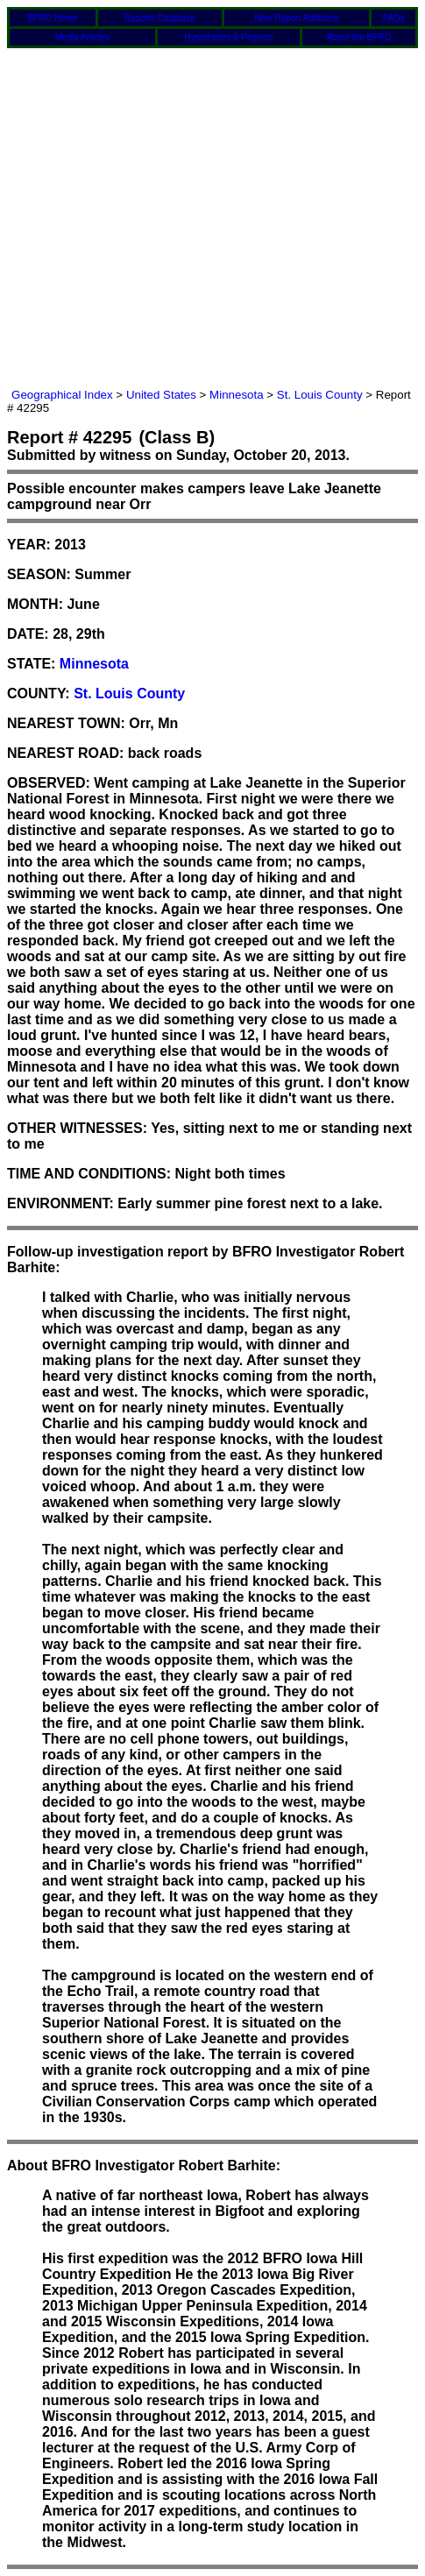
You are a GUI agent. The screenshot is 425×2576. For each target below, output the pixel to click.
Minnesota (236, 394)
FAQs (394, 18)
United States (161, 394)
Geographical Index (62, 394)
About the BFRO (359, 37)
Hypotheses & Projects (228, 37)
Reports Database (159, 18)
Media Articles (82, 37)
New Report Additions (296, 18)
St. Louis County (320, 394)
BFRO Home (52, 18)
